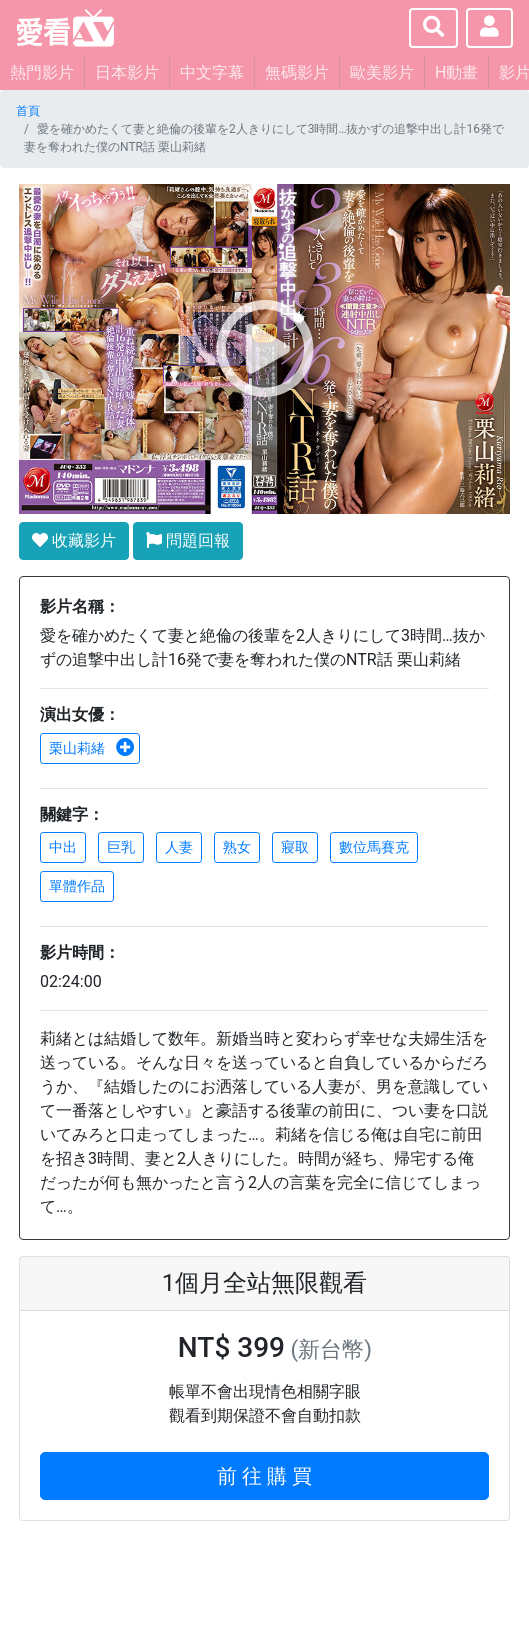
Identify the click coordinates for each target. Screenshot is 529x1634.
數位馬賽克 (374, 847)
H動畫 (456, 72)
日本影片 (127, 72)
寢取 (295, 847)
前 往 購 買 (264, 1476)
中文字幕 (212, 72)
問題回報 (188, 540)
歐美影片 (382, 72)
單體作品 (77, 886)
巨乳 (121, 847)
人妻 (179, 847)
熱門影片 (42, 72)
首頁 (28, 111)
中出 (63, 847)
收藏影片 (74, 540)
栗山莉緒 (92, 748)
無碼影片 (297, 72)
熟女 (237, 847)
